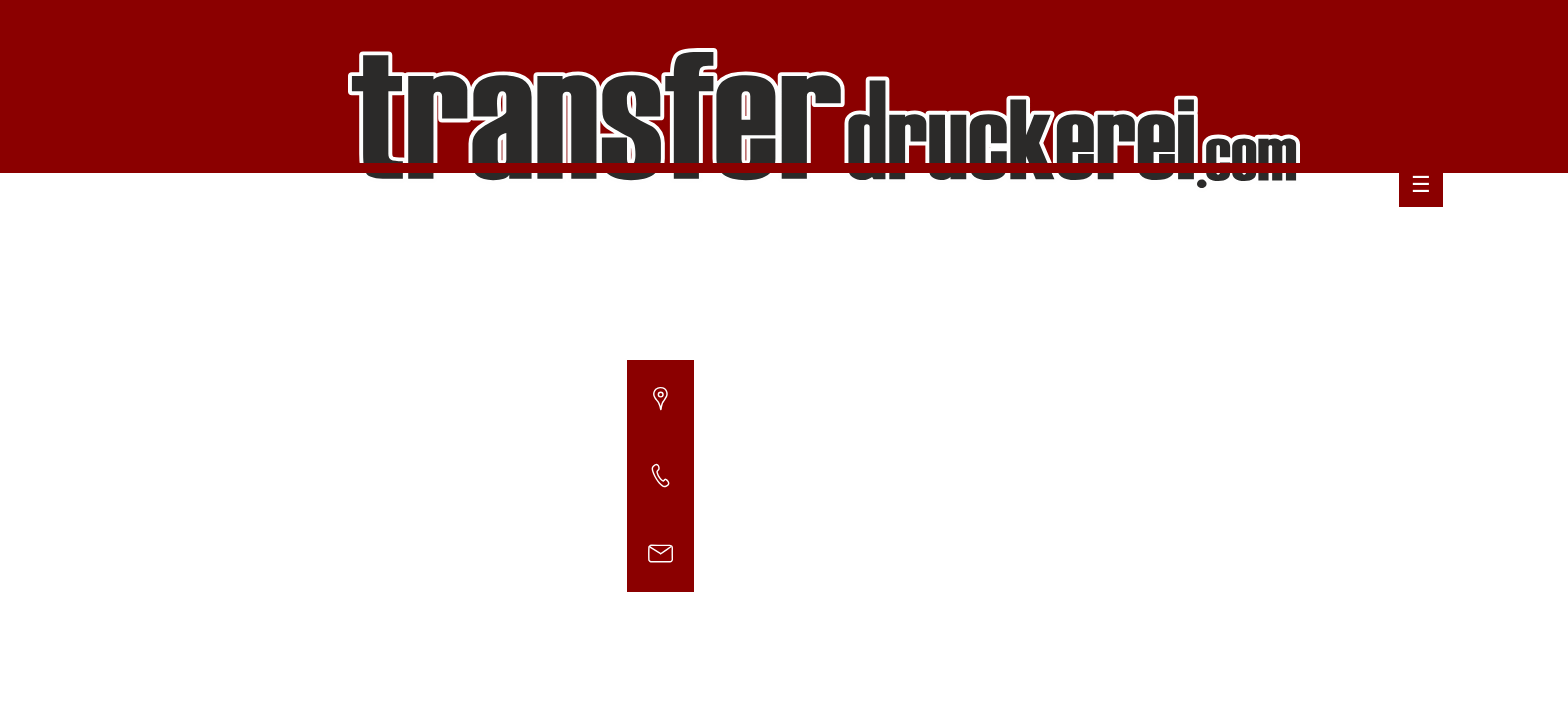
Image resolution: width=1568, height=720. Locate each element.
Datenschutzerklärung (1243, 220)
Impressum (1389, 220)
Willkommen (873, 220)
